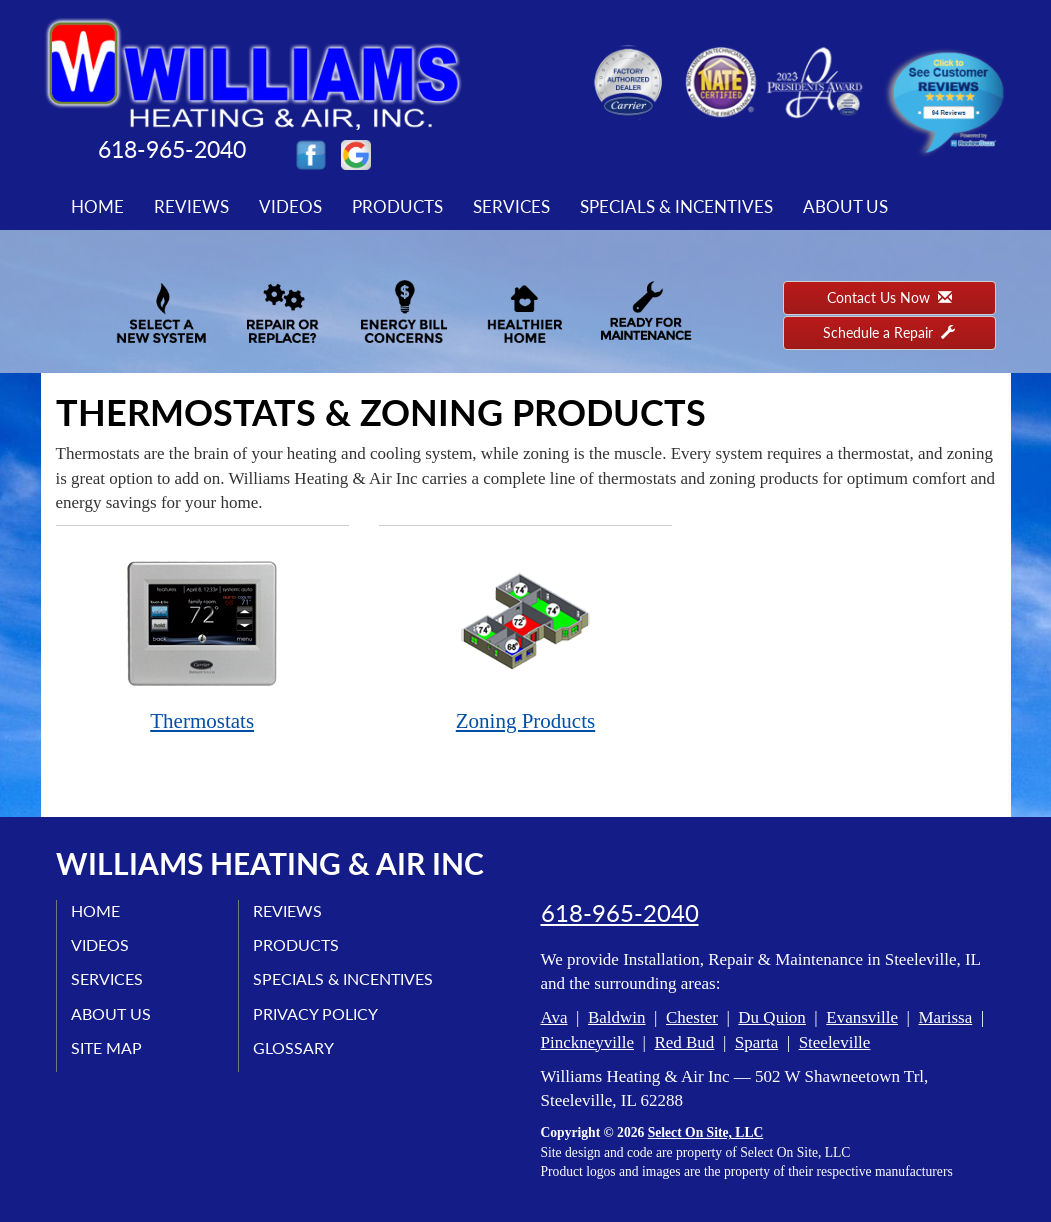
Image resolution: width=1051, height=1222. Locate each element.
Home (97, 206)
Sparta (756, 1042)
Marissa (945, 1017)
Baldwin (617, 1017)
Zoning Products (525, 639)
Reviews (191, 206)
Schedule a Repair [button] (889, 332)
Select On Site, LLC (706, 1132)
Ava (554, 1017)
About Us (845, 206)
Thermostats (202, 639)
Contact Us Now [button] (889, 297)
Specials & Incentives (676, 206)
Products (397, 206)
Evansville (862, 1017)
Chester (692, 1017)
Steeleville (835, 1042)
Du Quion (772, 1017)
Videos (290, 206)
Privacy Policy (316, 1013)
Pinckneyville (587, 1042)
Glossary (294, 1047)
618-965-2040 (620, 913)
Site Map (107, 1047)
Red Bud (684, 1042)
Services (511, 206)
